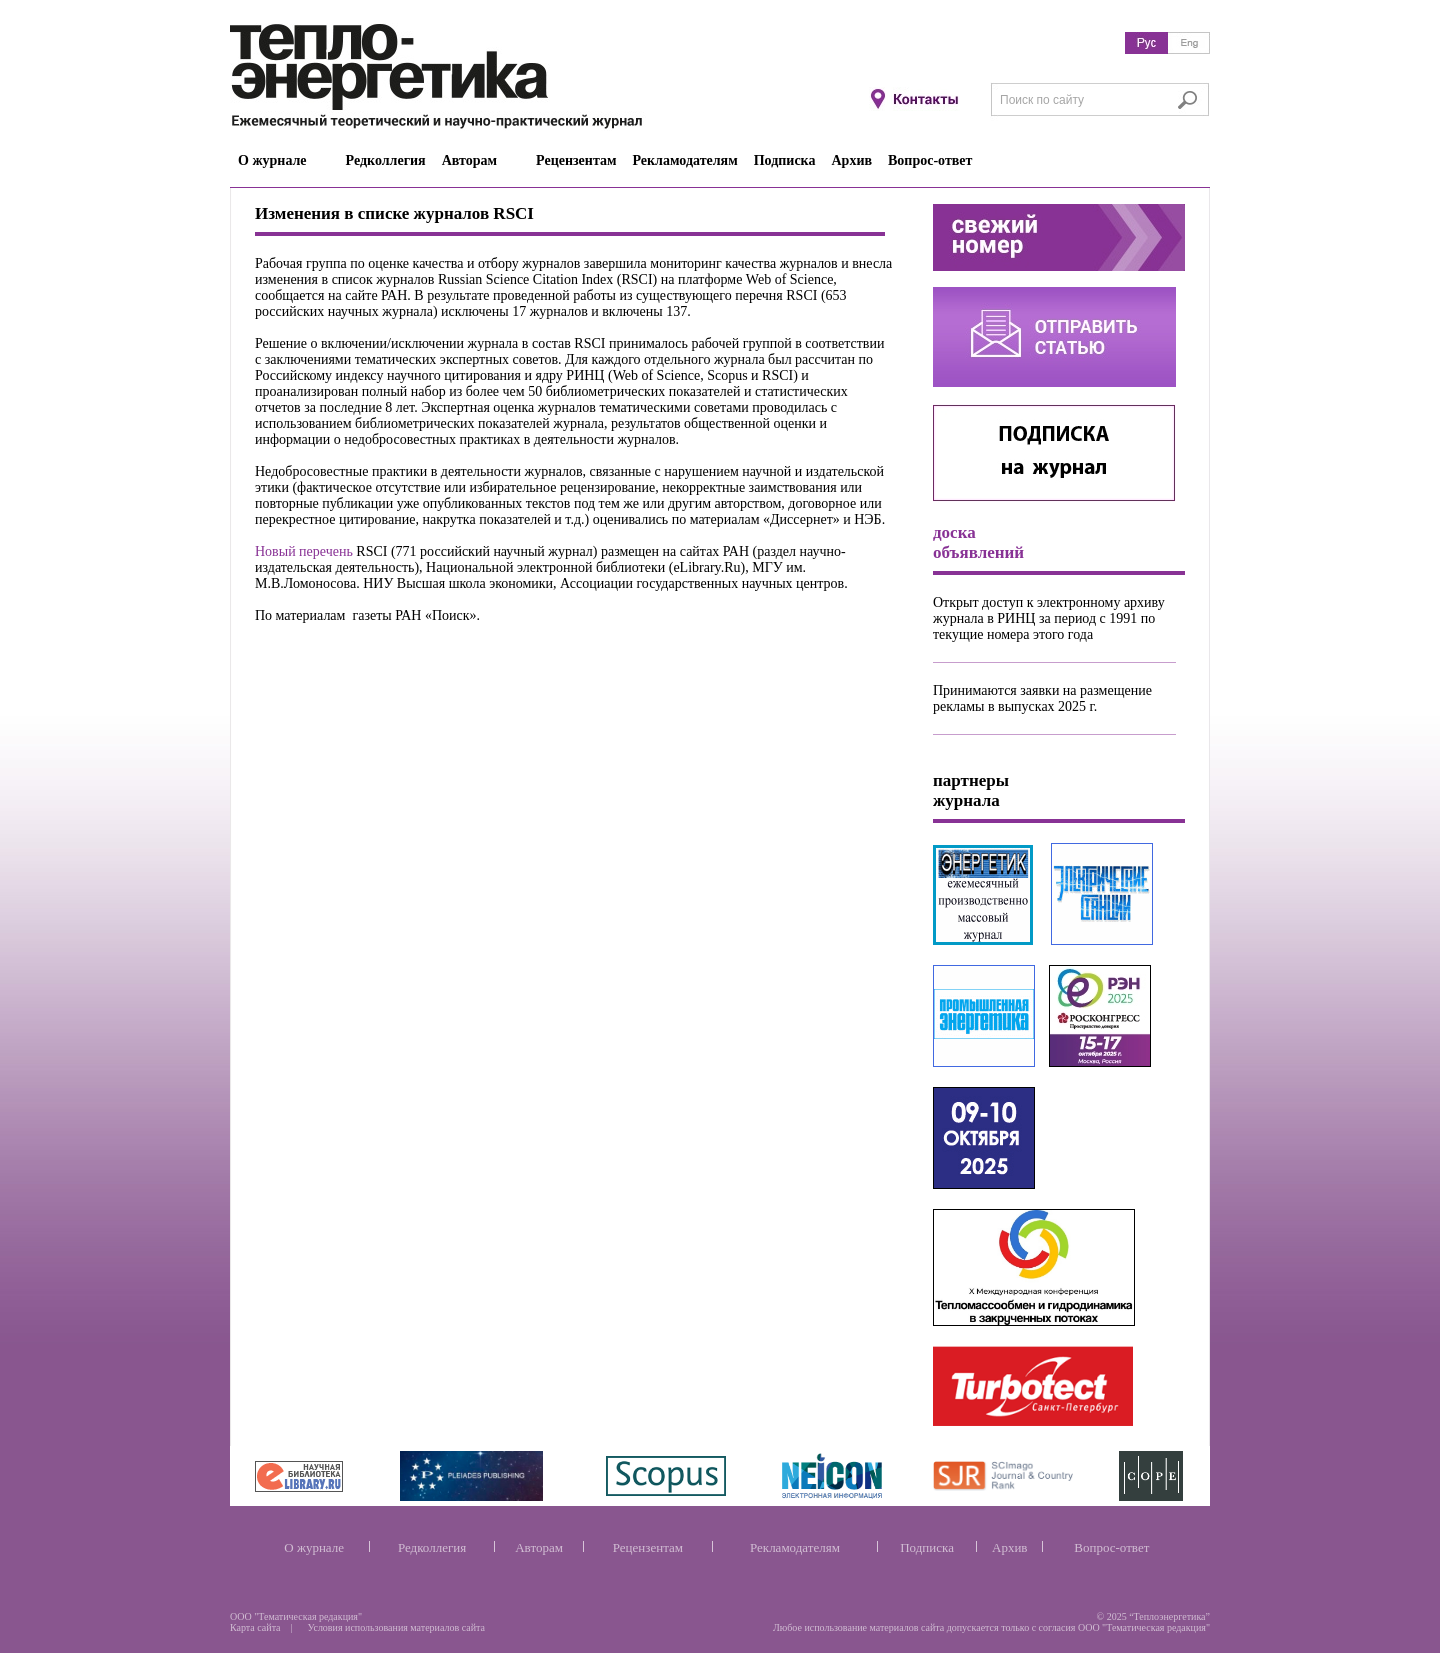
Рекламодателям (795, 1547)
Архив (1009, 1547)
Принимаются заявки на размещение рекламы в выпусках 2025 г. (1042, 698)
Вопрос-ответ (1111, 1547)
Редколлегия (432, 1547)
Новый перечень (304, 551)
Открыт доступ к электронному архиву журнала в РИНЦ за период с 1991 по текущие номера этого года (1049, 618)
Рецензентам (648, 1547)
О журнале (314, 1547)
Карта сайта (255, 1627)
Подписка (927, 1547)
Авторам (539, 1547)
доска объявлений (978, 542)
